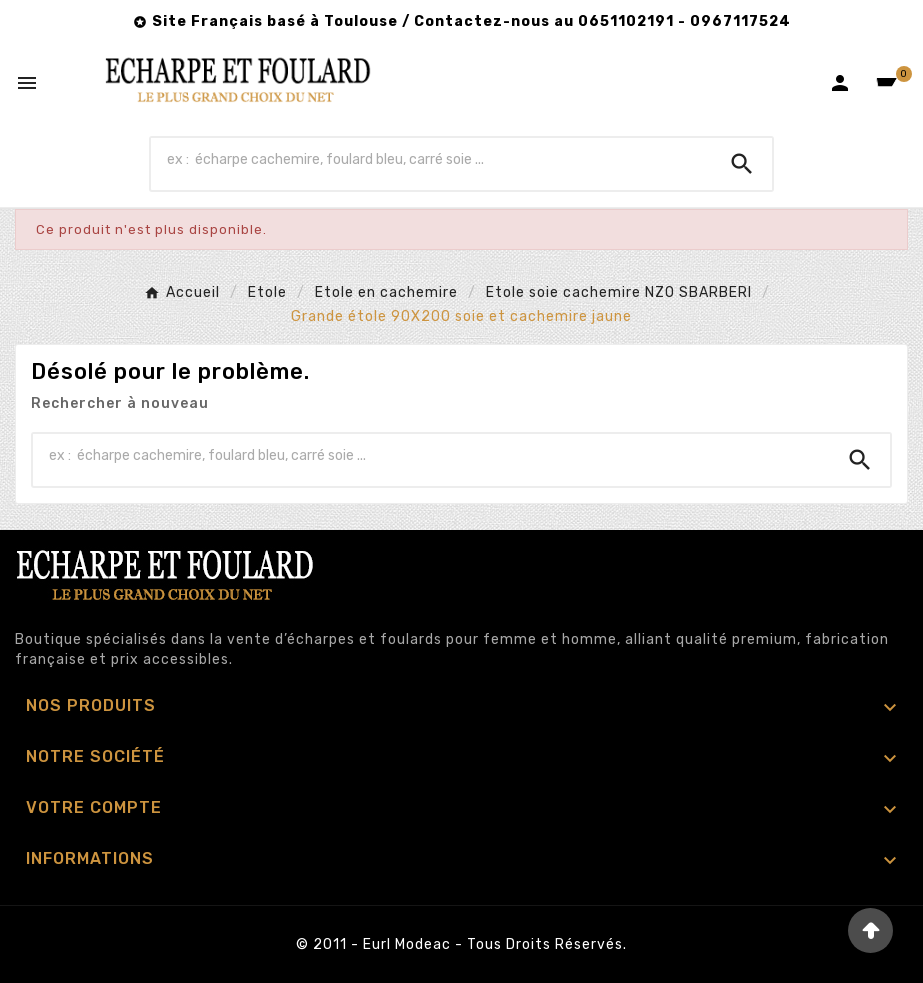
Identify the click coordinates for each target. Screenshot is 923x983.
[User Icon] (840, 83)
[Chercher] (431, 159)
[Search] (742, 164)
